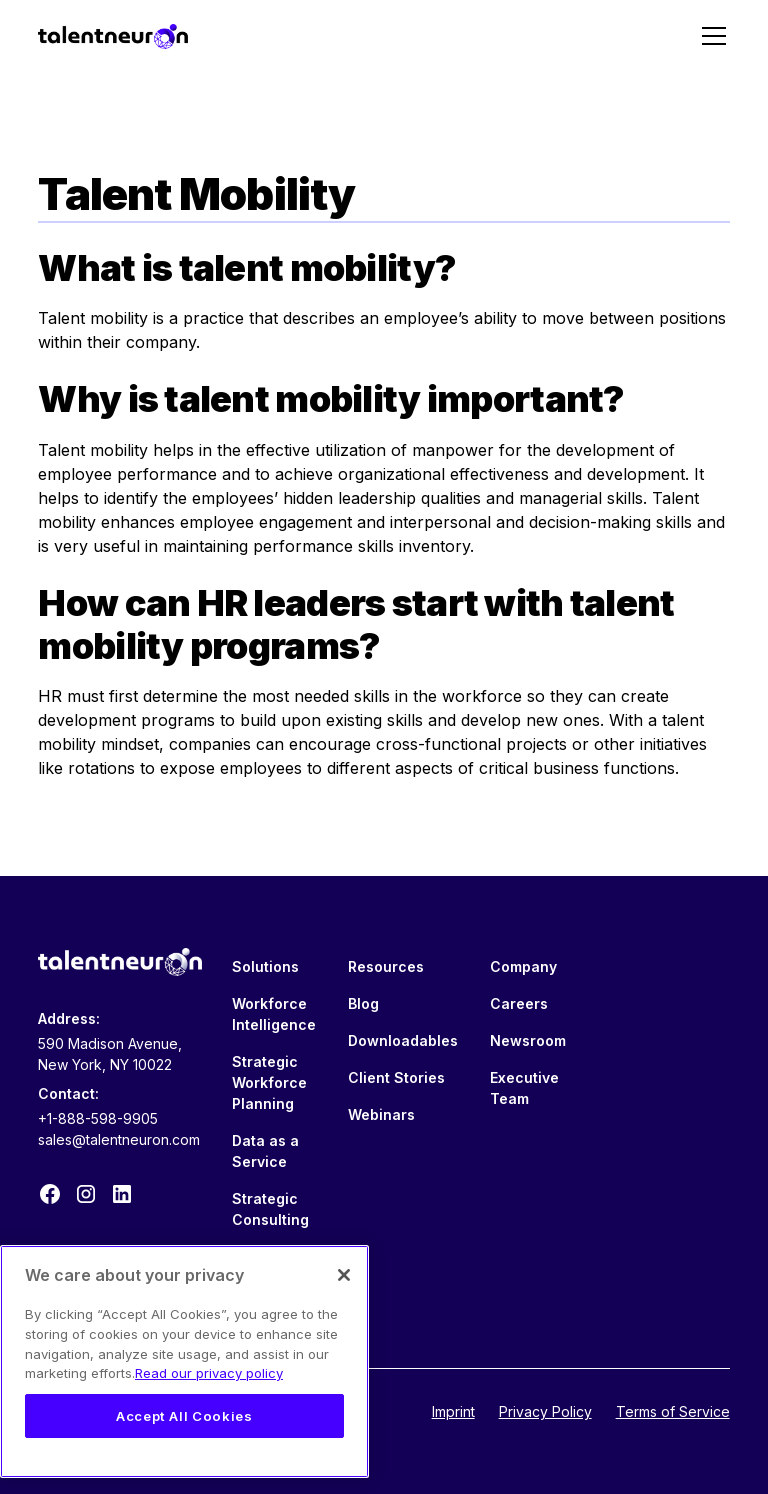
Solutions (265, 966)
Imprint (453, 1411)
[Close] (344, 1275)
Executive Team (524, 1088)
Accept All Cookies (184, 1416)
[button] (710, 36)
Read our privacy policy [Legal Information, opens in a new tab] (209, 1373)
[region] (184, 1361)
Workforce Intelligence (274, 1014)
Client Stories (396, 1077)
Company (523, 966)
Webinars (381, 1114)
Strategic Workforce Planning (269, 1082)
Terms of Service (673, 1411)
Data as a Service (265, 1151)
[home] (113, 36)
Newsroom (528, 1040)
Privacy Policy (545, 1411)
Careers (519, 1003)
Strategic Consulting (270, 1209)
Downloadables (403, 1040)
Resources (386, 966)
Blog (363, 1003)
